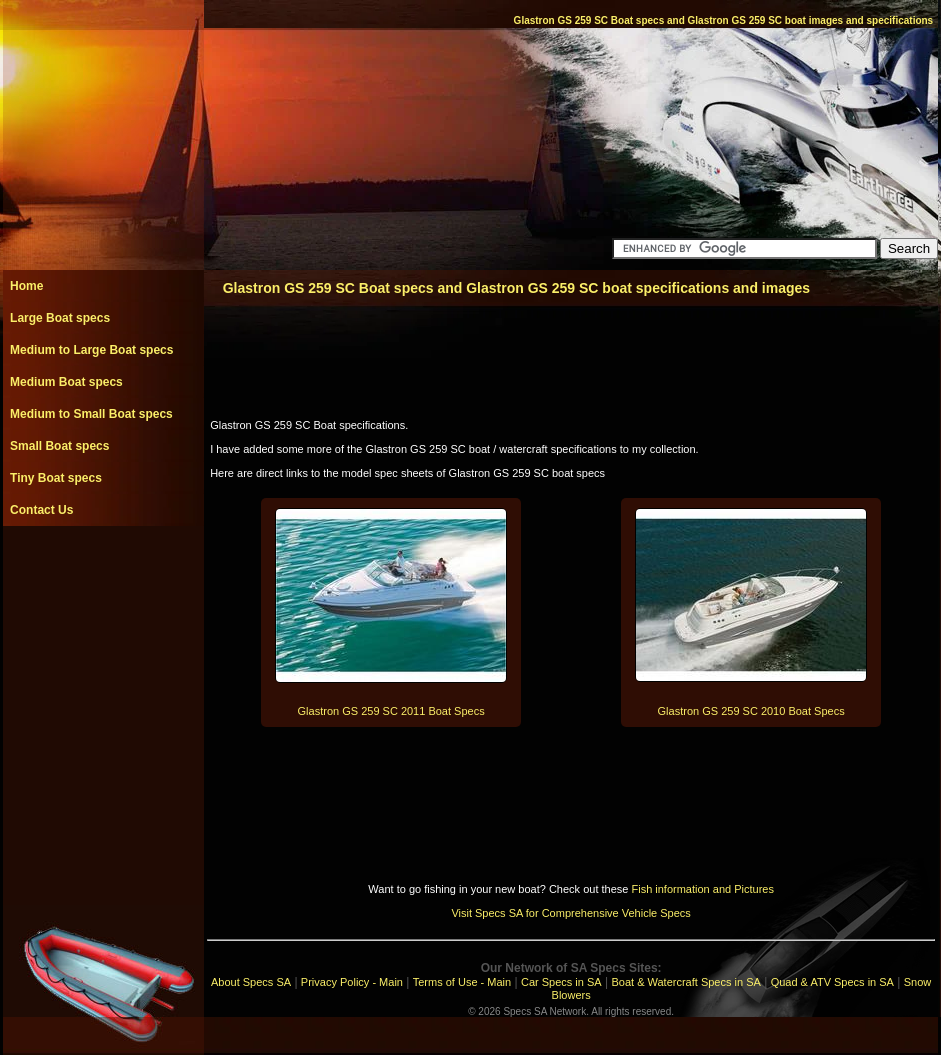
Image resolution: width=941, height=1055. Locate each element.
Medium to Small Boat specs (91, 414)
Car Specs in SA (561, 982)
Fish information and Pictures (702, 889)
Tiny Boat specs (56, 478)
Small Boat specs (59, 446)
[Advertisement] (103, 571)
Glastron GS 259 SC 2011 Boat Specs (391, 711)
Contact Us (41, 510)
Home (26, 286)
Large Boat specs (60, 318)
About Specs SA (251, 982)
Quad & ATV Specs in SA (832, 982)
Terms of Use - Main (462, 982)
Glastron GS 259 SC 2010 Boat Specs (751, 711)
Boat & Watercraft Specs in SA (685, 982)
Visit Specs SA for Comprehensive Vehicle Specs (570, 913)
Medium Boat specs (66, 382)
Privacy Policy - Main (352, 982)
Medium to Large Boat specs (91, 350)
